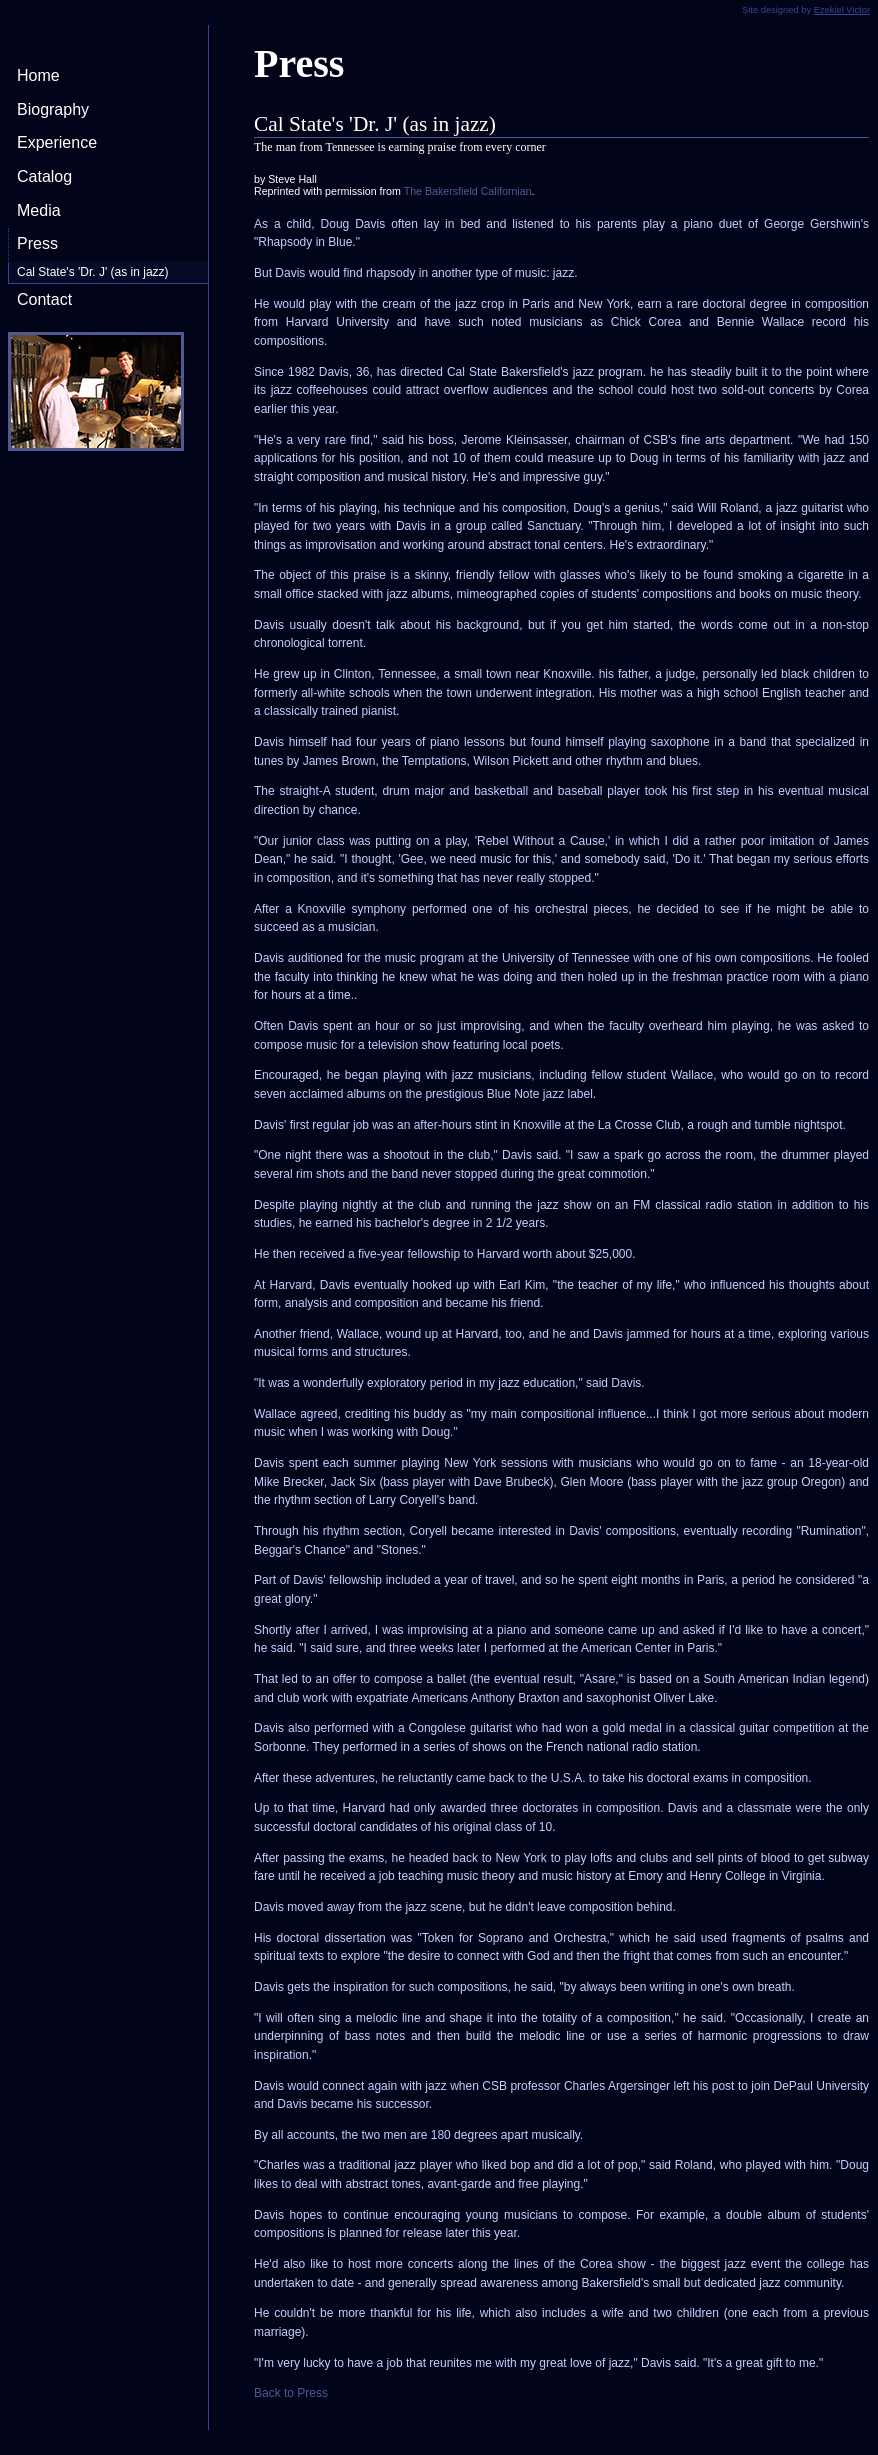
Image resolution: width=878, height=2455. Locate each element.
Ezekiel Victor (842, 10)
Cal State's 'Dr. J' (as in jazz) (93, 272)
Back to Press (291, 2393)
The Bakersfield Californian (468, 191)
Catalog (44, 176)
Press (37, 243)
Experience (57, 142)
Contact (44, 299)
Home (38, 75)
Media (39, 210)
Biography (53, 109)
